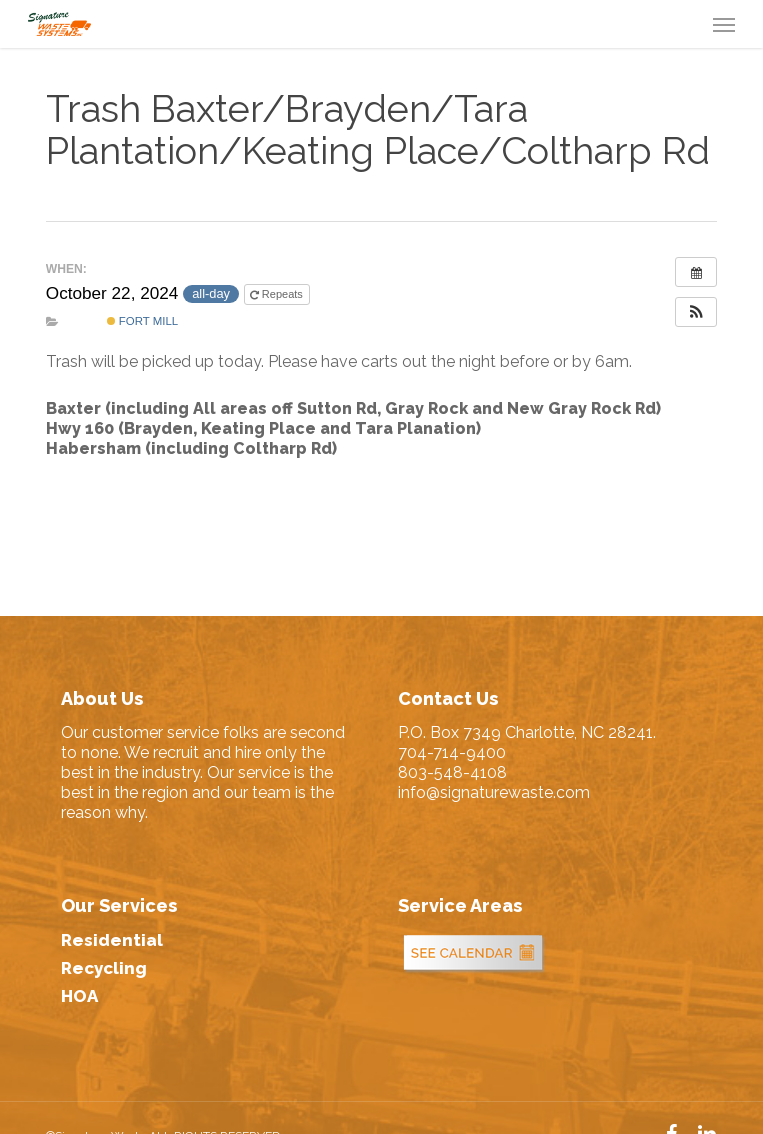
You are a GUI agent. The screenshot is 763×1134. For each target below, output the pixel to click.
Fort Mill (143, 321)
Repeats (278, 294)
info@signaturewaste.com (494, 792)
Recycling (104, 968)
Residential (112, 940)
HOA (79, 996)
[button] (724, 24)
